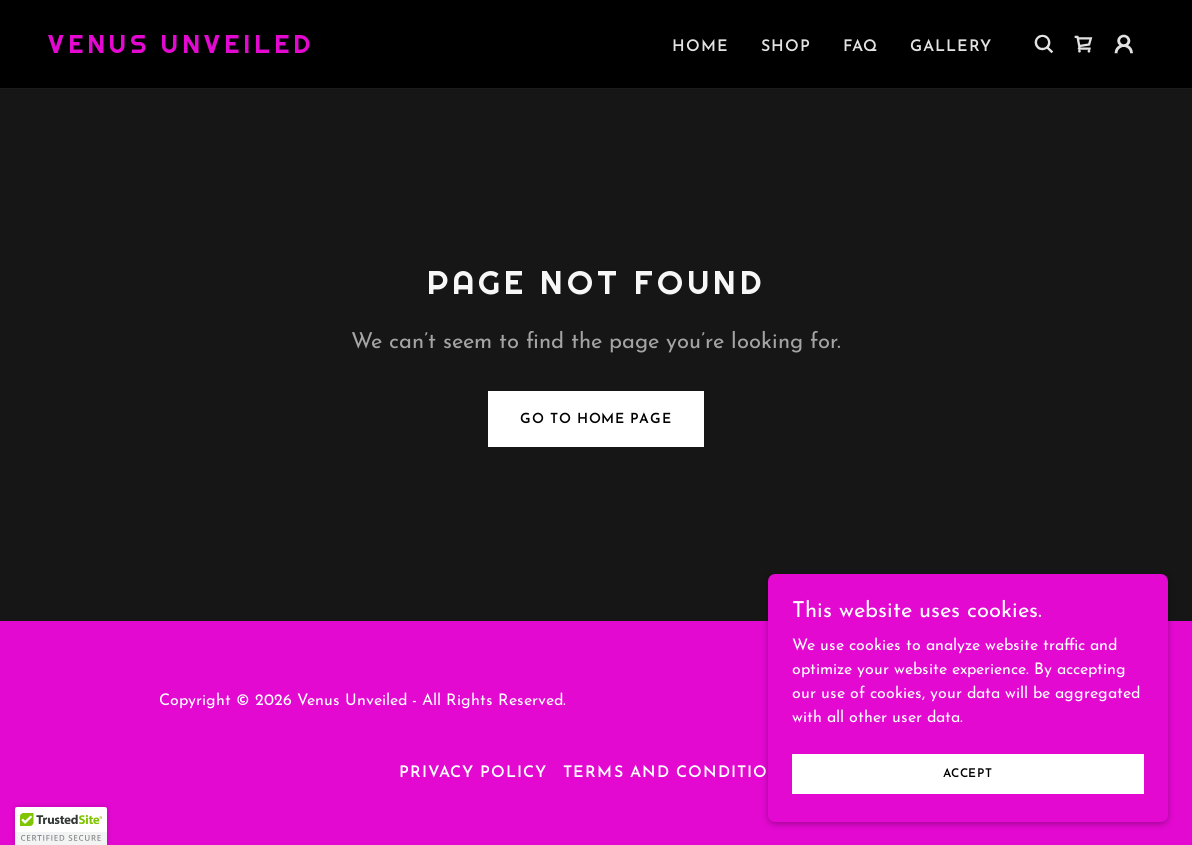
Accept (968, 773)
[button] (1124, 44)
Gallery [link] (951, 47)
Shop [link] (786, 47)
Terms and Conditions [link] (677, 773)
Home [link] (700, 47)
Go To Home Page (595, 419)
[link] (181, 49)
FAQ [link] (860, 47)
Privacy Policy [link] (473, 773)
